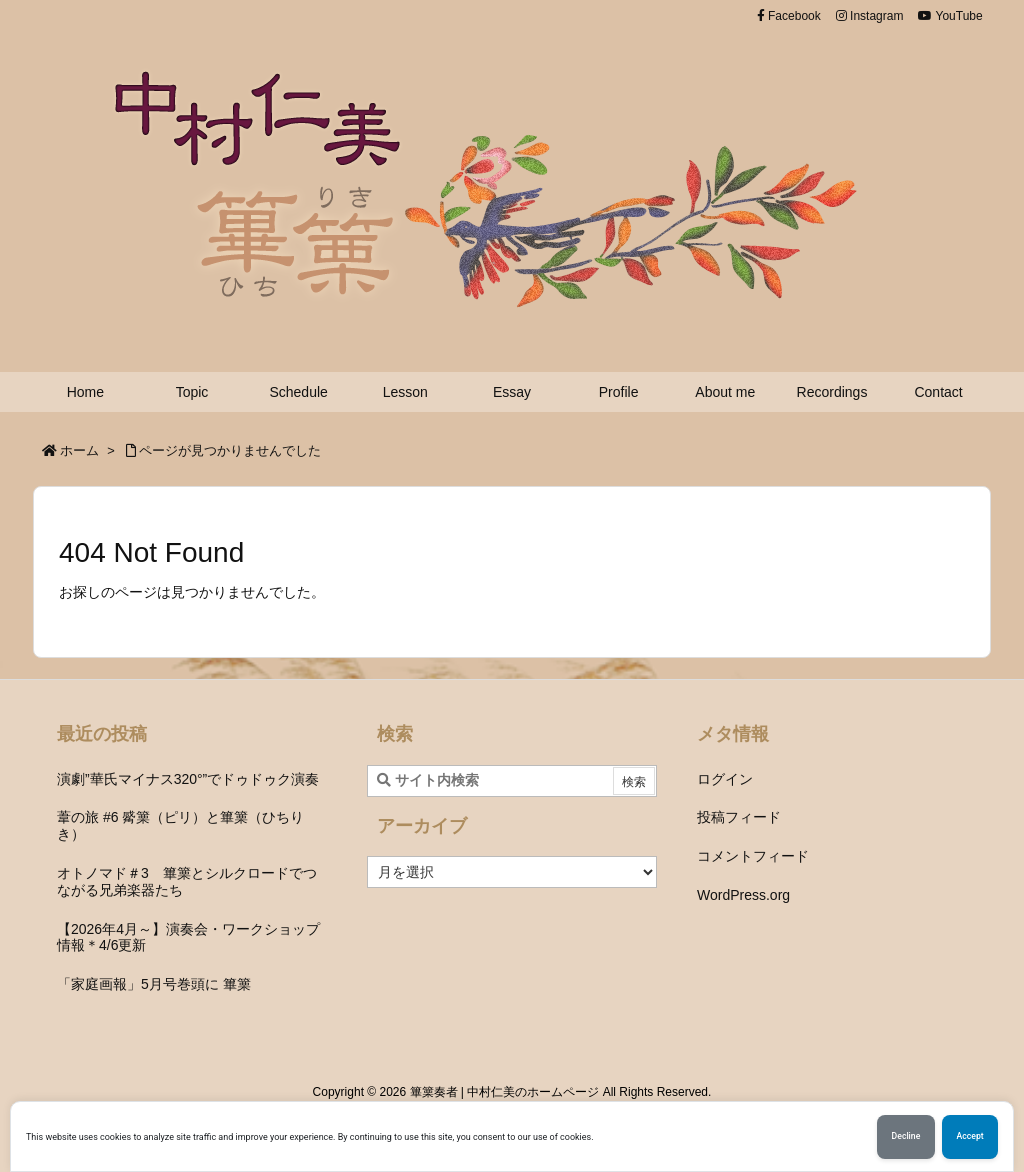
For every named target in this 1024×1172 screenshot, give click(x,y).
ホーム (79, 450)
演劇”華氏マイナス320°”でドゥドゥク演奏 (188, 779)
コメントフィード (753, 856)
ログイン (725, 779)
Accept (969, 1137)
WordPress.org (743, 895)
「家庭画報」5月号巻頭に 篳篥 (154, 984)
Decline (903, 1137)
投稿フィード (739, 817)
